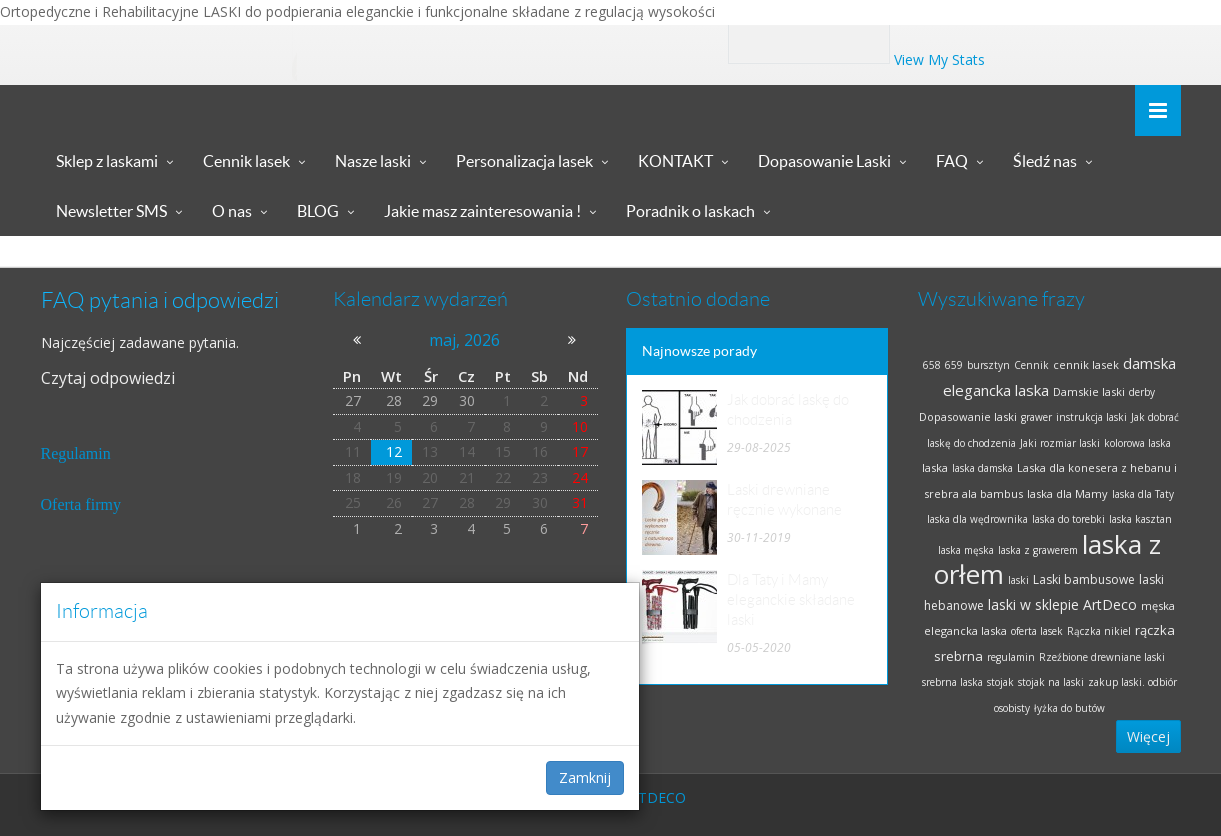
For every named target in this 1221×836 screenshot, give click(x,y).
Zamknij (585, 777)
